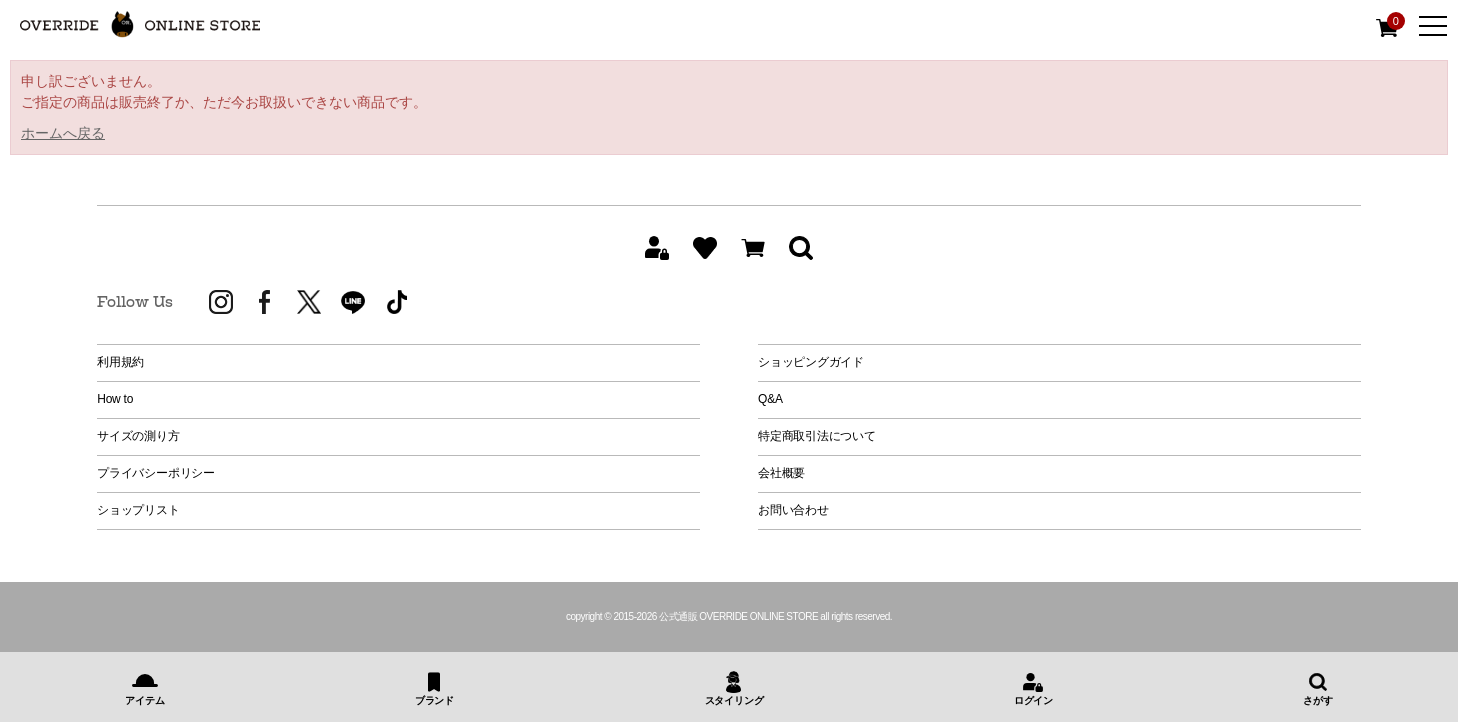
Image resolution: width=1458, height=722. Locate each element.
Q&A (770, 399)
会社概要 (781, 473)
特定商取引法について (817, 436)
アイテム (144, 700)
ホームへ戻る (63, 133)
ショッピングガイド (811, 362)
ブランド (434, 700)
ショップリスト (138, 510)
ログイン (1033, 700)
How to (115, 399)
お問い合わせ (793, 510)
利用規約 (120, 362)
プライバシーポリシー (156, 473)
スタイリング (734, 700)
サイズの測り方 (138, 436)
